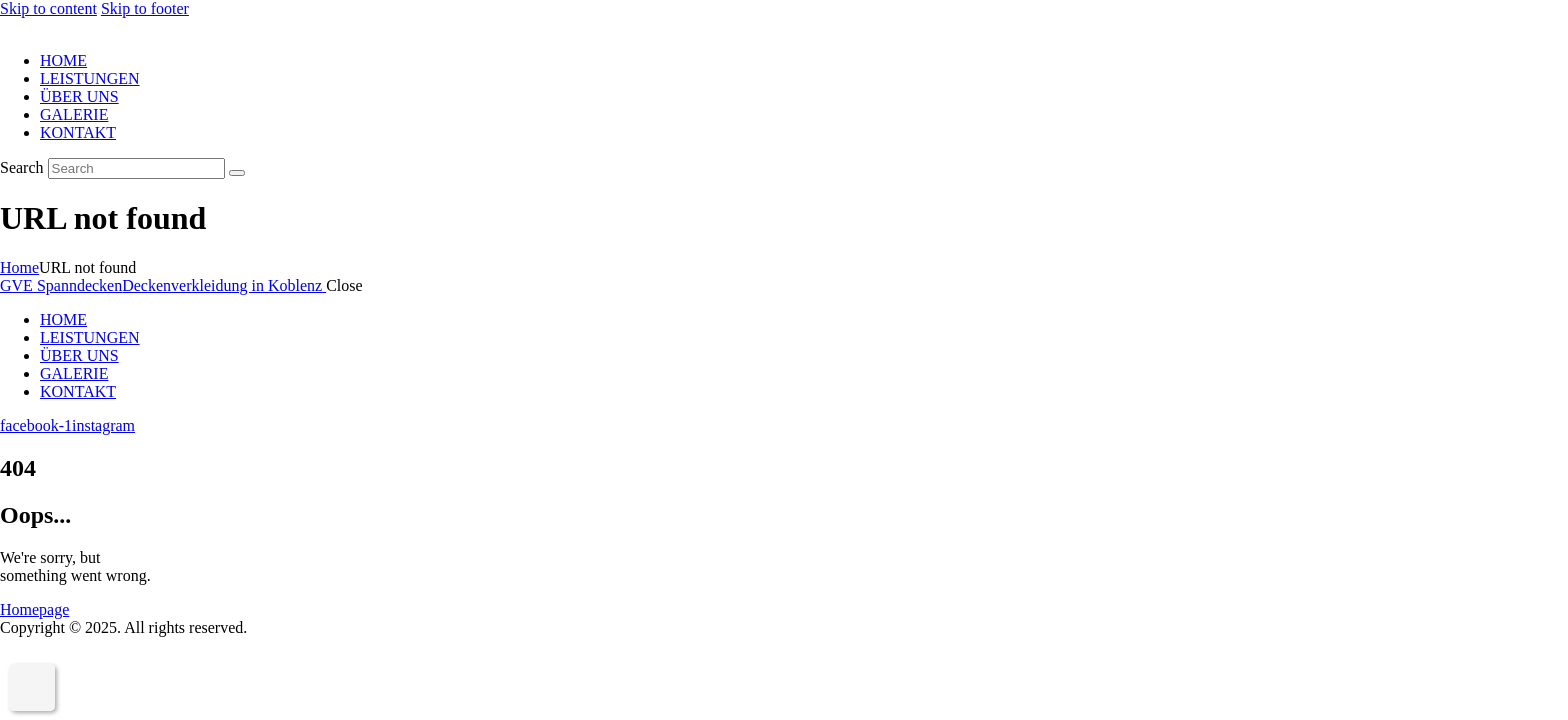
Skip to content (48, 8)
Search (22, 167)
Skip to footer (145, 8)
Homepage (34, 609)
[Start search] (237, 173)
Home (19, 267)
